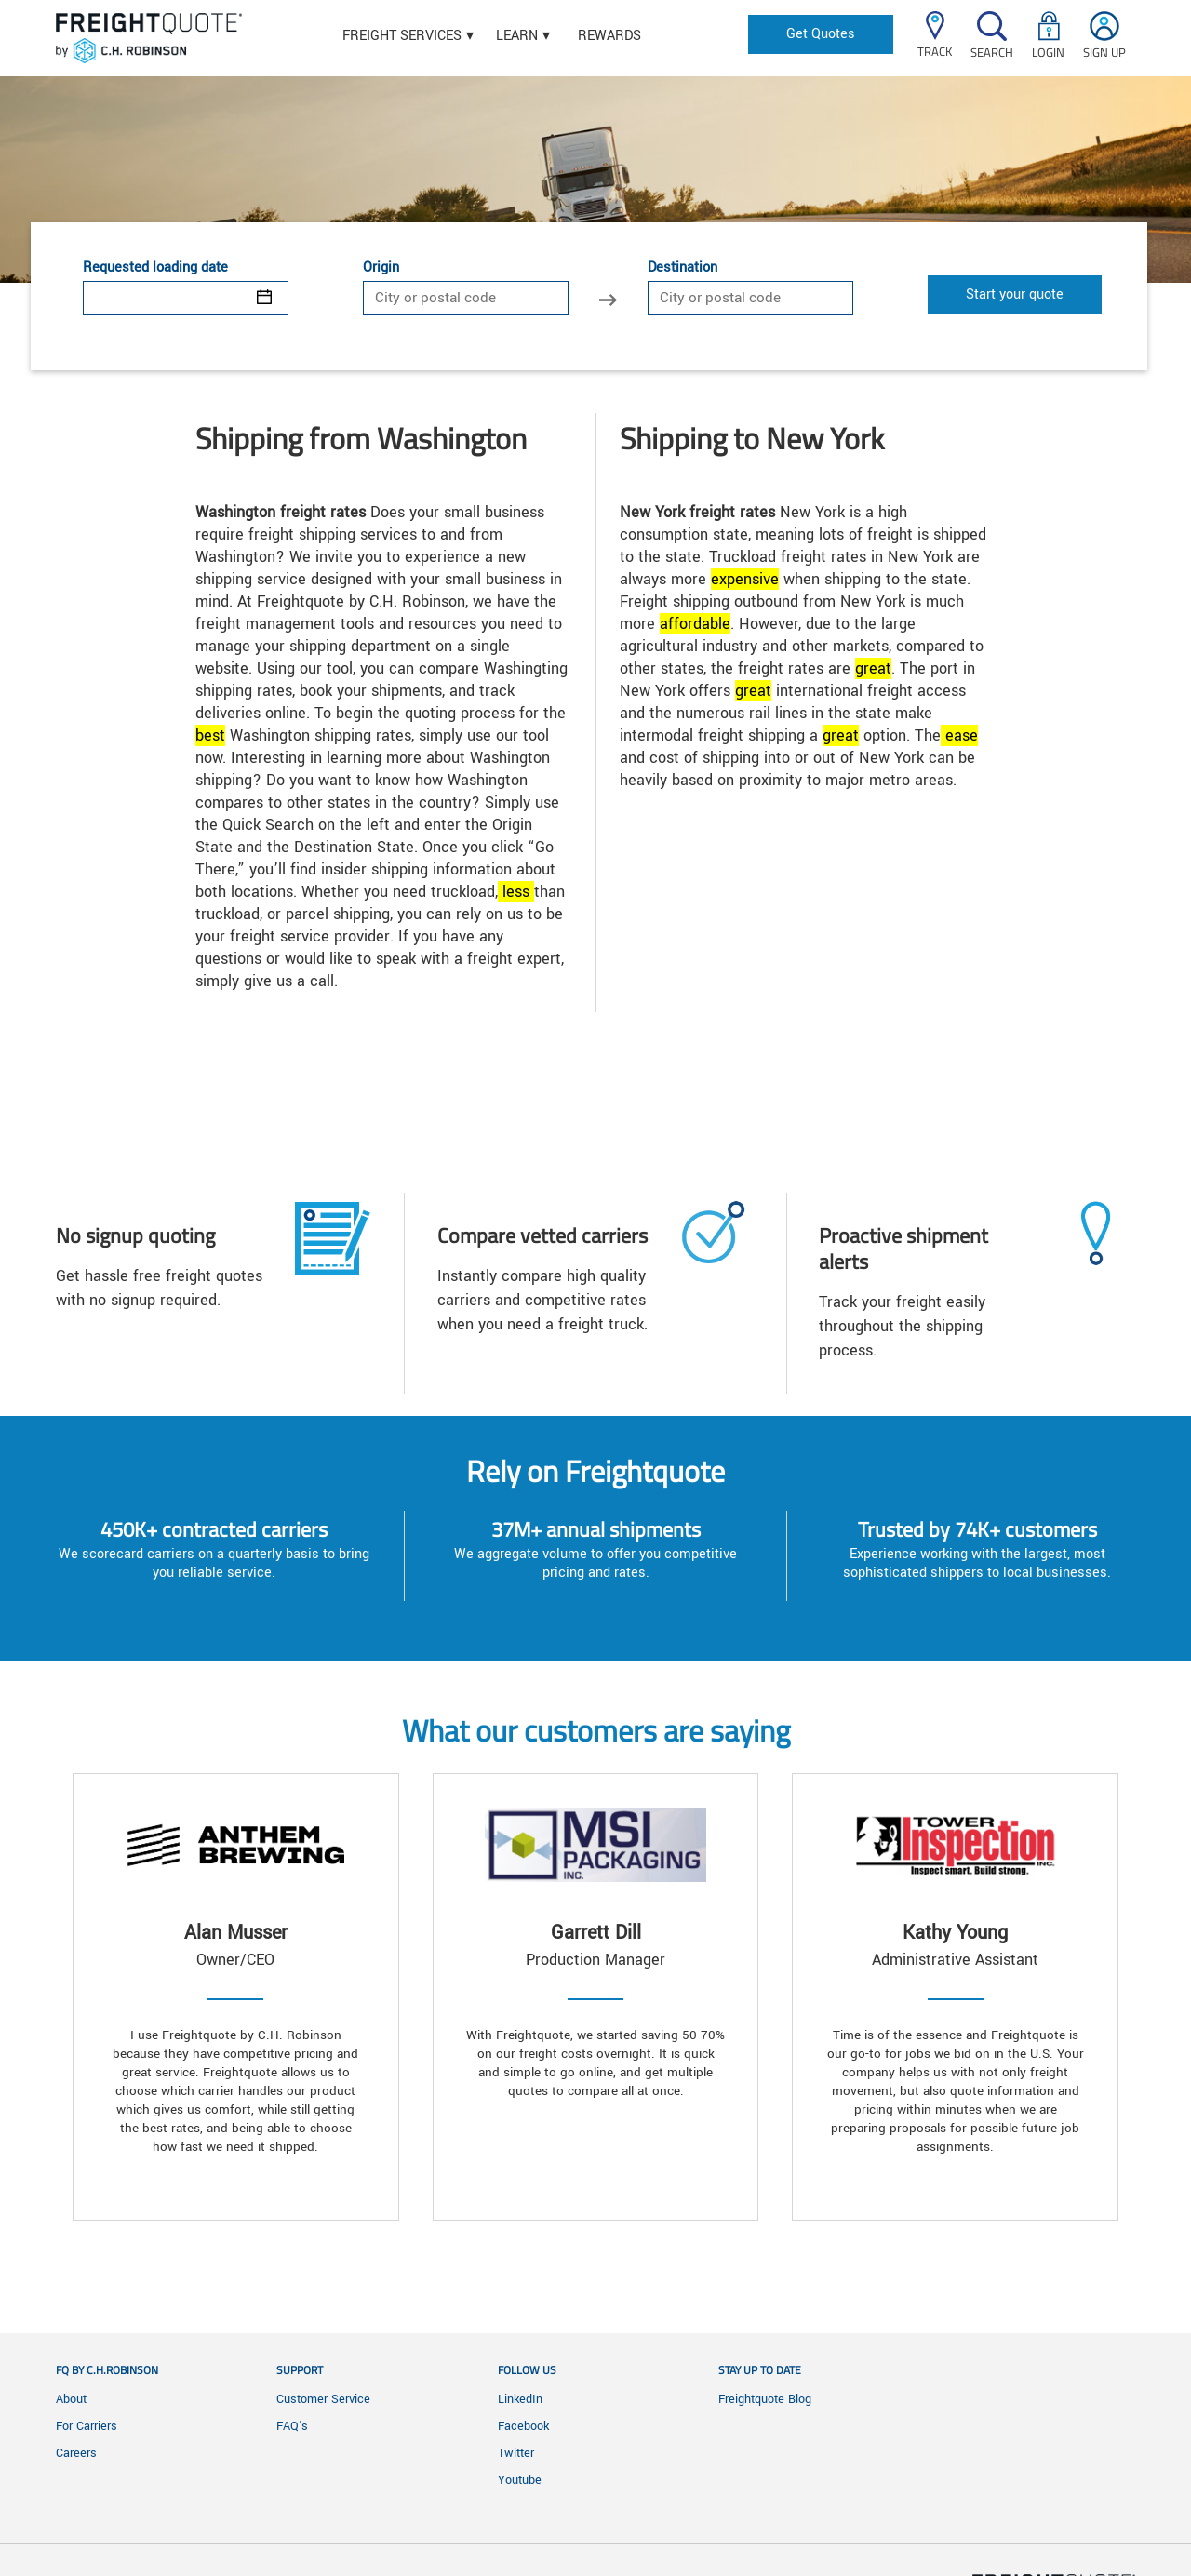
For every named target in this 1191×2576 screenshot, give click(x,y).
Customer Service (323, 2399)
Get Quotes (820, 34)
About (71, 2399)
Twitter (516, 2453)
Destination (682, 267)
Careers (76, 2453)
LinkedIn (520, 2399)
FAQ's (292, 2426)
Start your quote (1015, 294)
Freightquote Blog (764, 2399)
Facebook (523, 2426)
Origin (381, 267)
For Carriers (86, 2426)
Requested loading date (155, 267)
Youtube (520, 2480)
